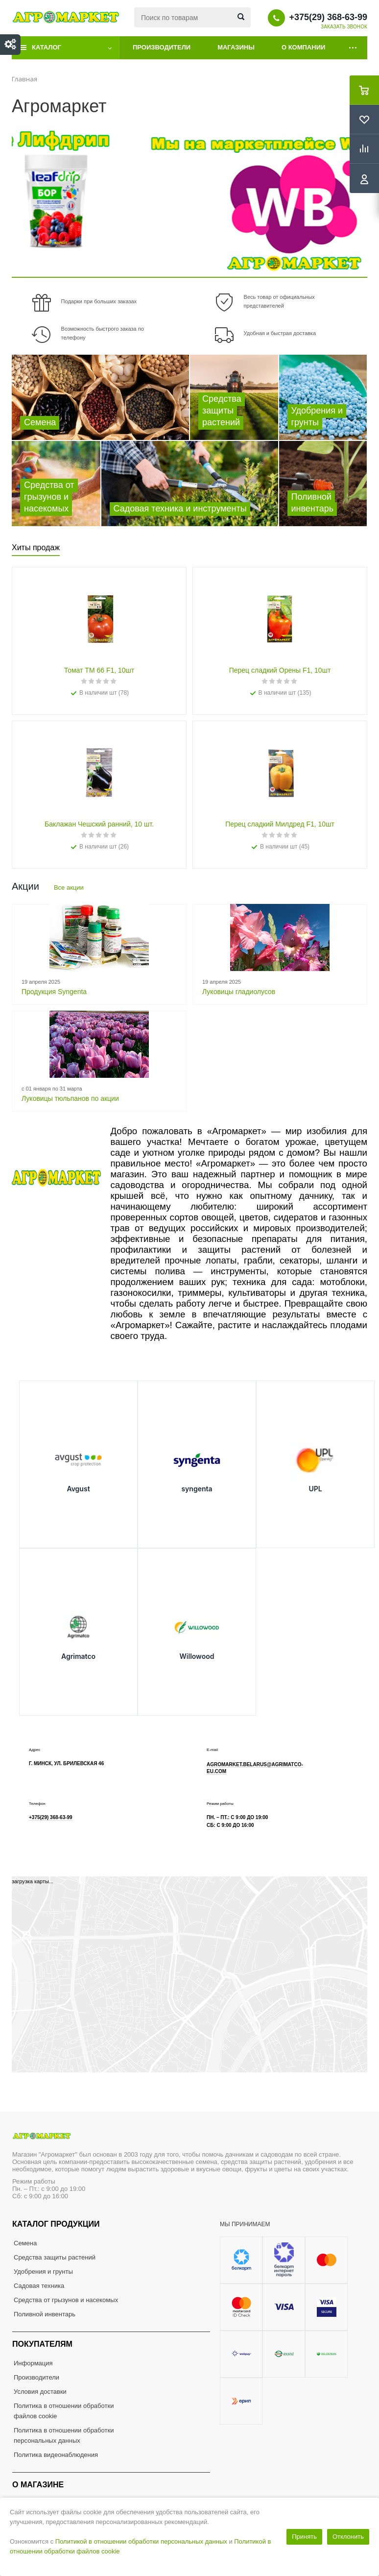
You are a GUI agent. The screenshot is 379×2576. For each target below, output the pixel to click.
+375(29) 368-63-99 (328, 17)
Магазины (236, 47)
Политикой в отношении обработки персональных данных (141, 2541)
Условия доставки (40, 2391)
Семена (25, 2243)
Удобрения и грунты (43, 2271)
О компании (303, 47)
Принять (304, 2536)
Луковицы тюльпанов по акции (70, 1098)
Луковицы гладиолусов (238, 992)
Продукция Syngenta (54, 992)
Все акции (69, 887)
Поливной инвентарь (44, 2314)
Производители (161, 47)
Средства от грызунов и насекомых (66, 2300)
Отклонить (348, 2536)
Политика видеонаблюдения (56, 2454)
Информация (33, 2363)
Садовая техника (39, 2285)
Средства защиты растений (54, 2257)
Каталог (46, 47)
